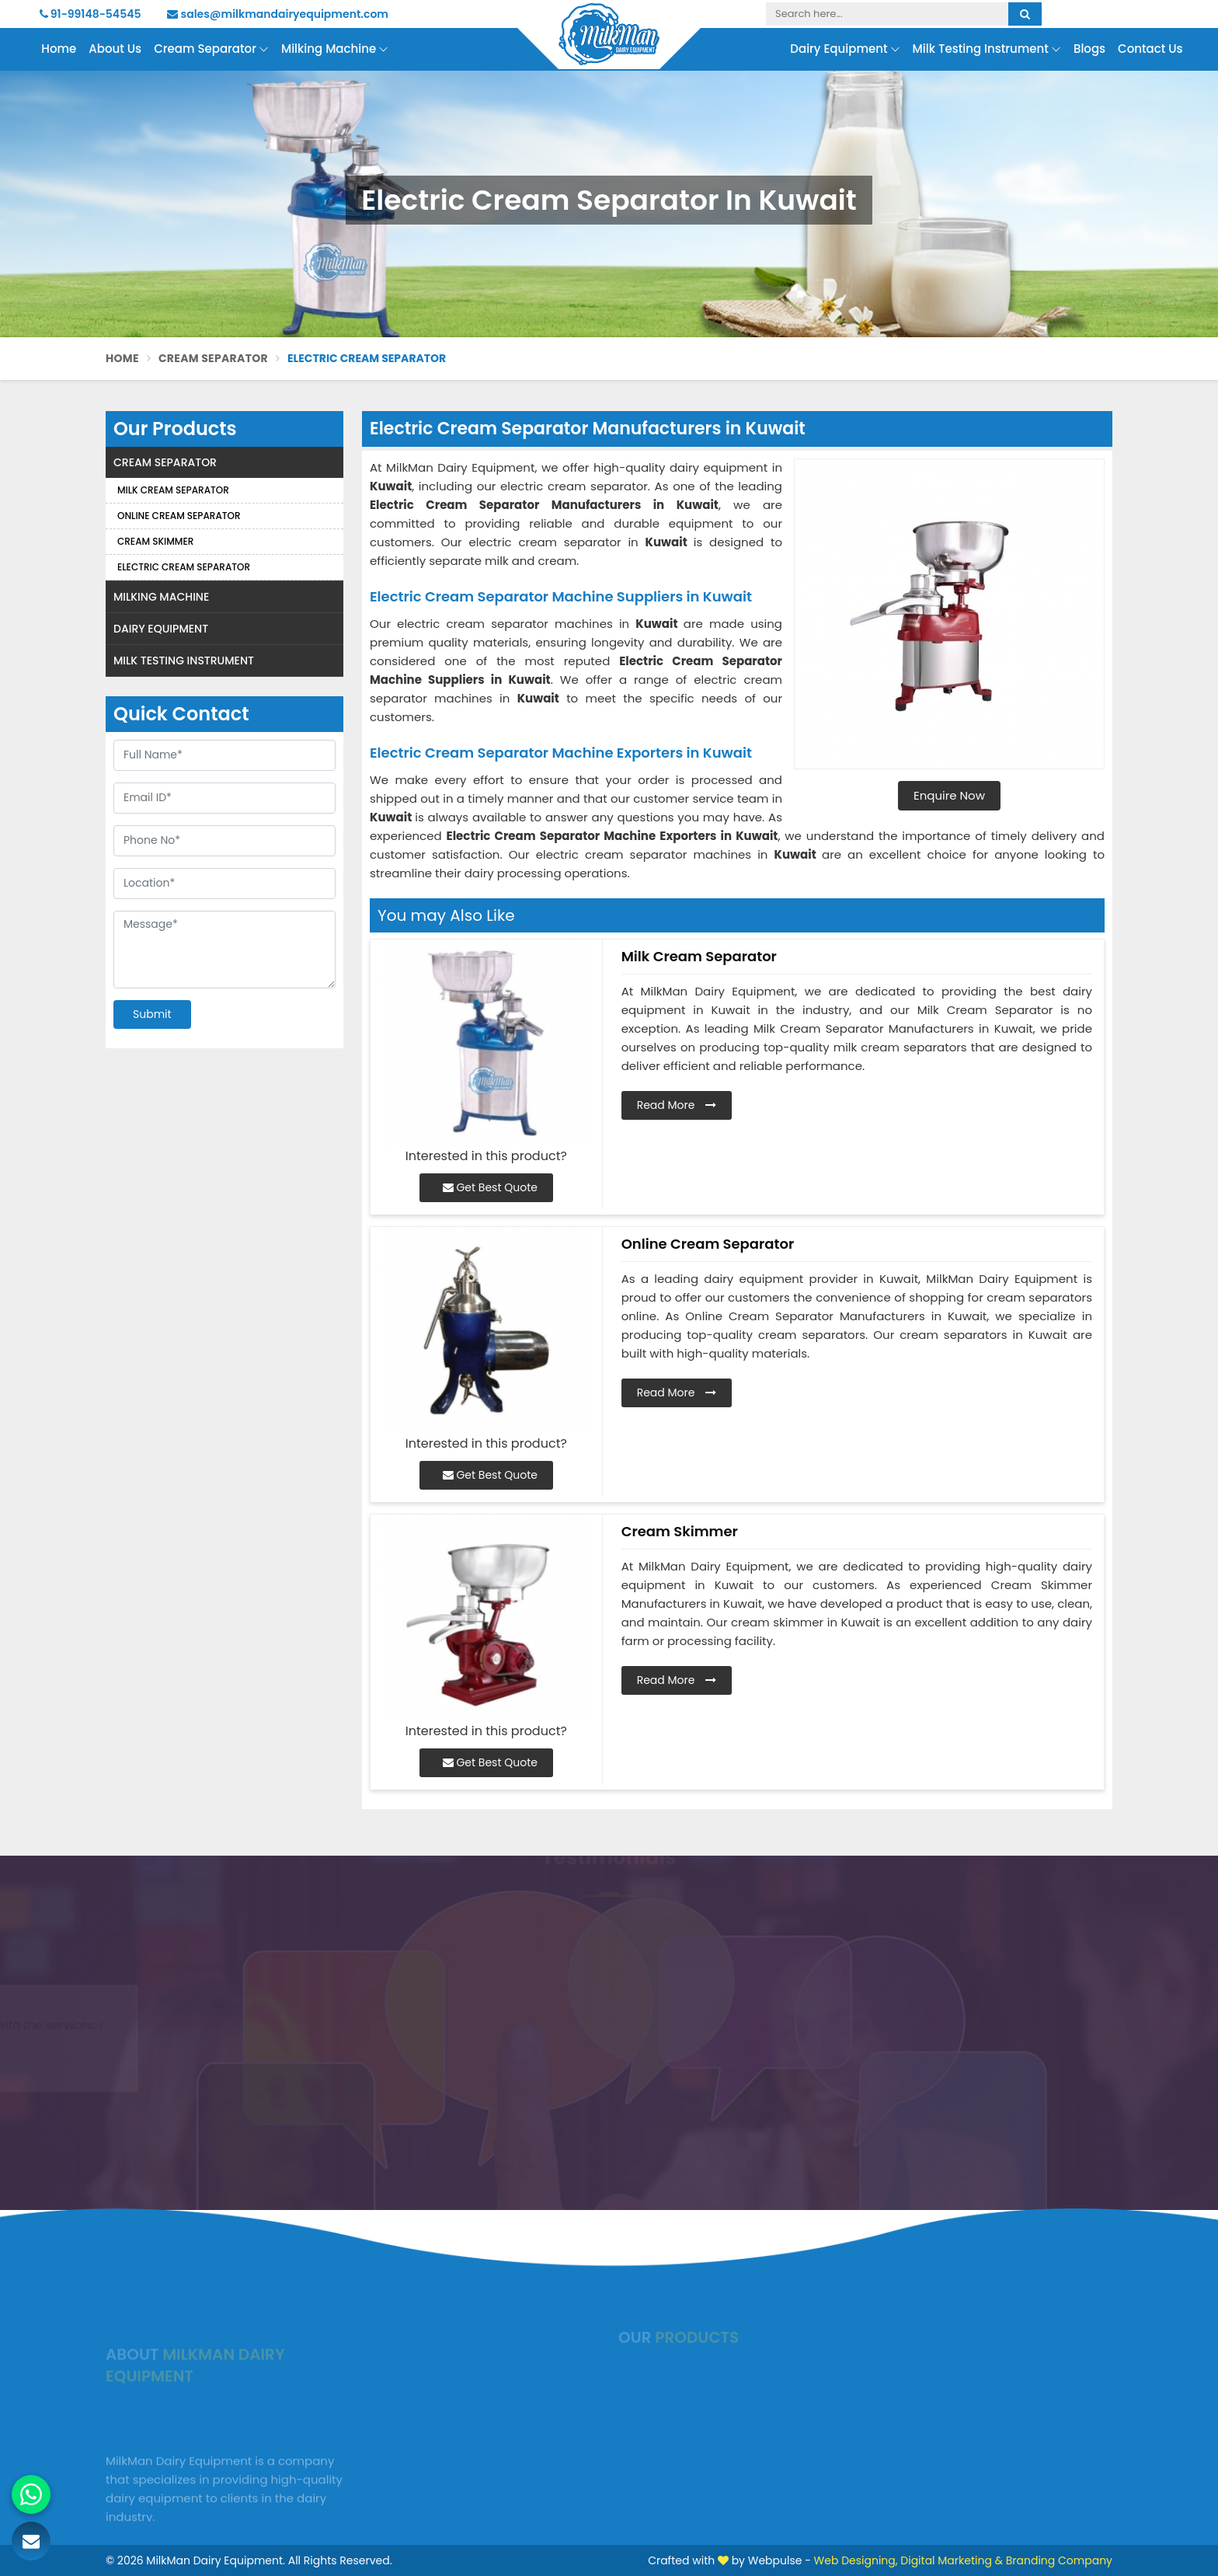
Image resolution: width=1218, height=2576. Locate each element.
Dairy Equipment (845, 49)
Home (58, 48)
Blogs (1089, 48)
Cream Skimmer (155, 541)
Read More (677, 1105)
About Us (115, 48)
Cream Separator (211, 49)
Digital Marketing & (951, 2560)
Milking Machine (334, 49)
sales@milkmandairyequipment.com (277, 14)
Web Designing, (856, 2560)
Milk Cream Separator (173, 490)
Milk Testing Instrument (987, 49)
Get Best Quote (490, 1187)
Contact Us (1150, 48)
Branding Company (1059, 2560)
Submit (152, 1014)
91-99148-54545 (90, 14)
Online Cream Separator (179, 515)
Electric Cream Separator (183, 566)
